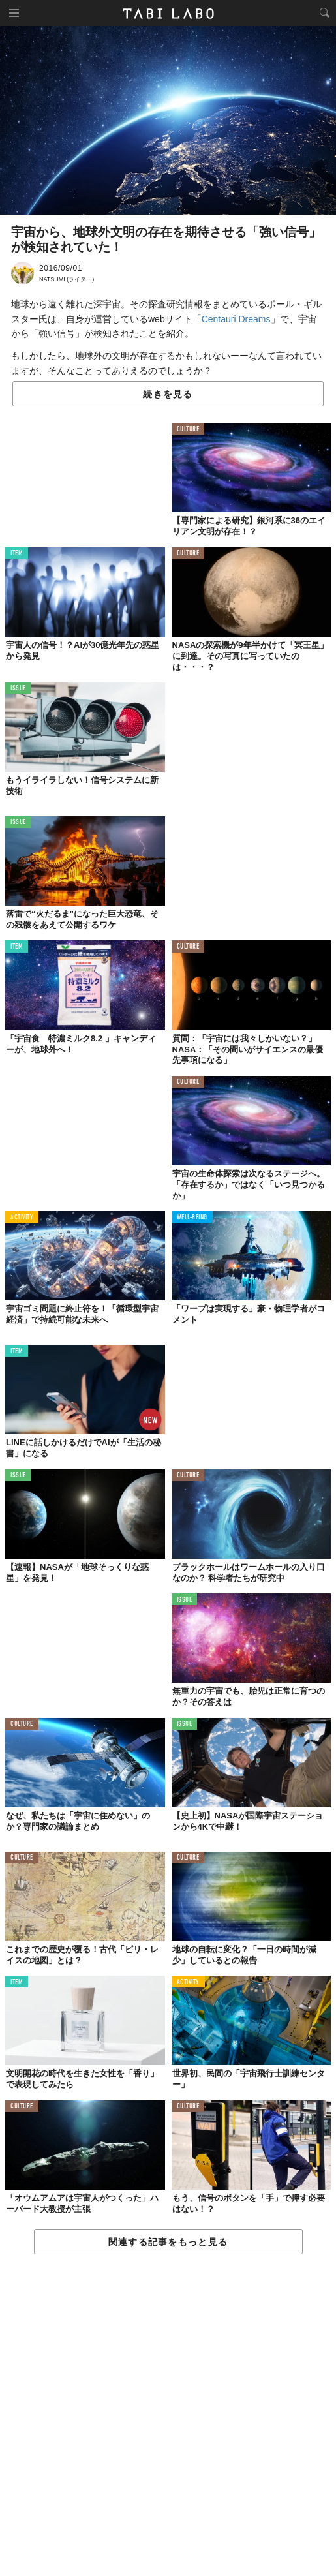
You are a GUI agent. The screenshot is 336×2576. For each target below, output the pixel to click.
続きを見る (167, 394)
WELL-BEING (192, 1217)
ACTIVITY (21, 1217)
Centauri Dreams (236, 319)
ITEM (16, 553)
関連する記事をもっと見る (168, 2242)
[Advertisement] (168, 2416)
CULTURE (188, 429)
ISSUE (18, 688)
